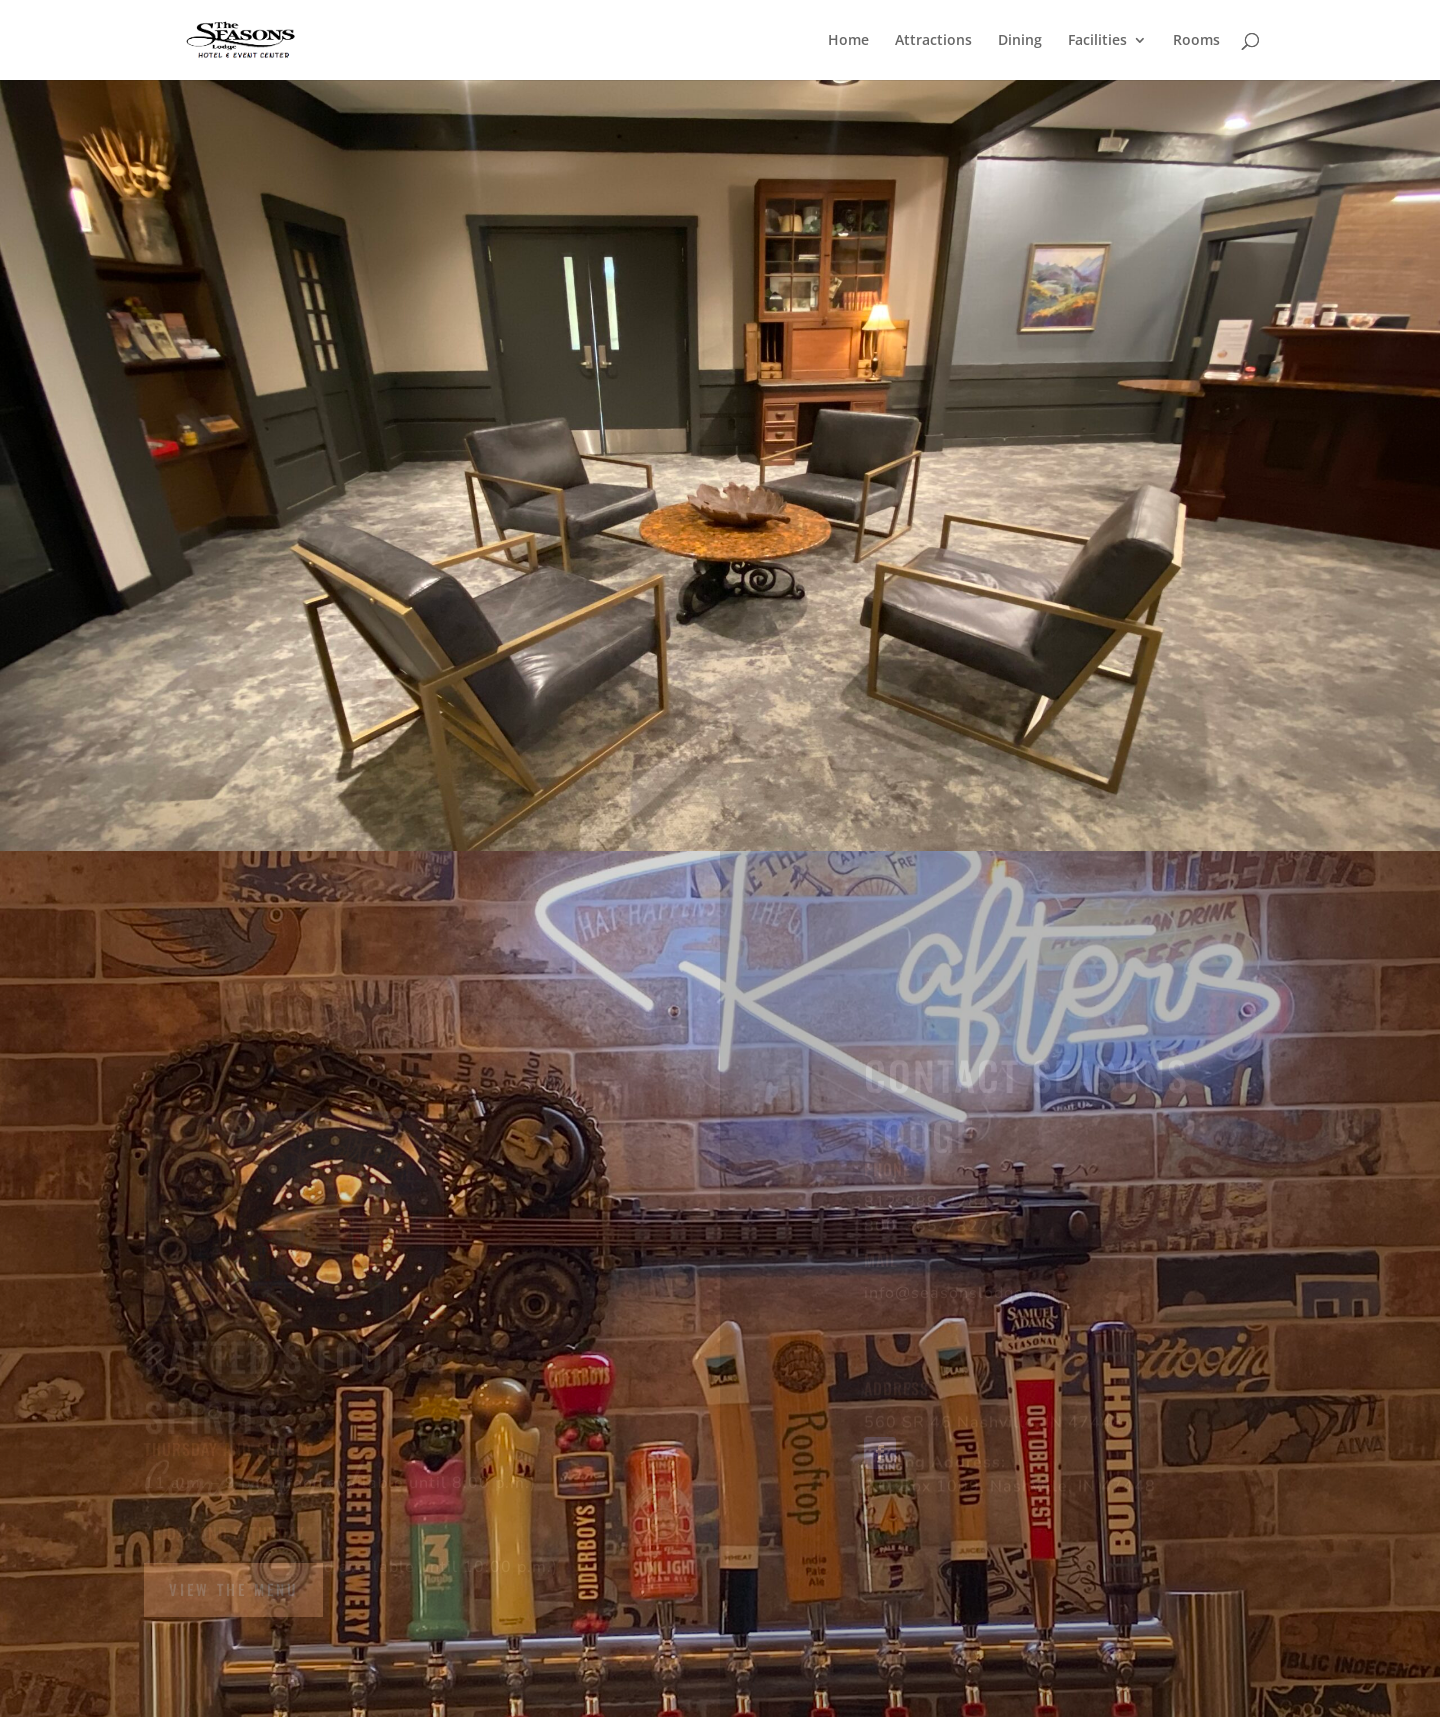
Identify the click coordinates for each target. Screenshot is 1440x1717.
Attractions (933, 41)
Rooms (1196, 41)
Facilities (1097, 41)
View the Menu (233, 1589)
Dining (1020, 41)
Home (848, 41)
